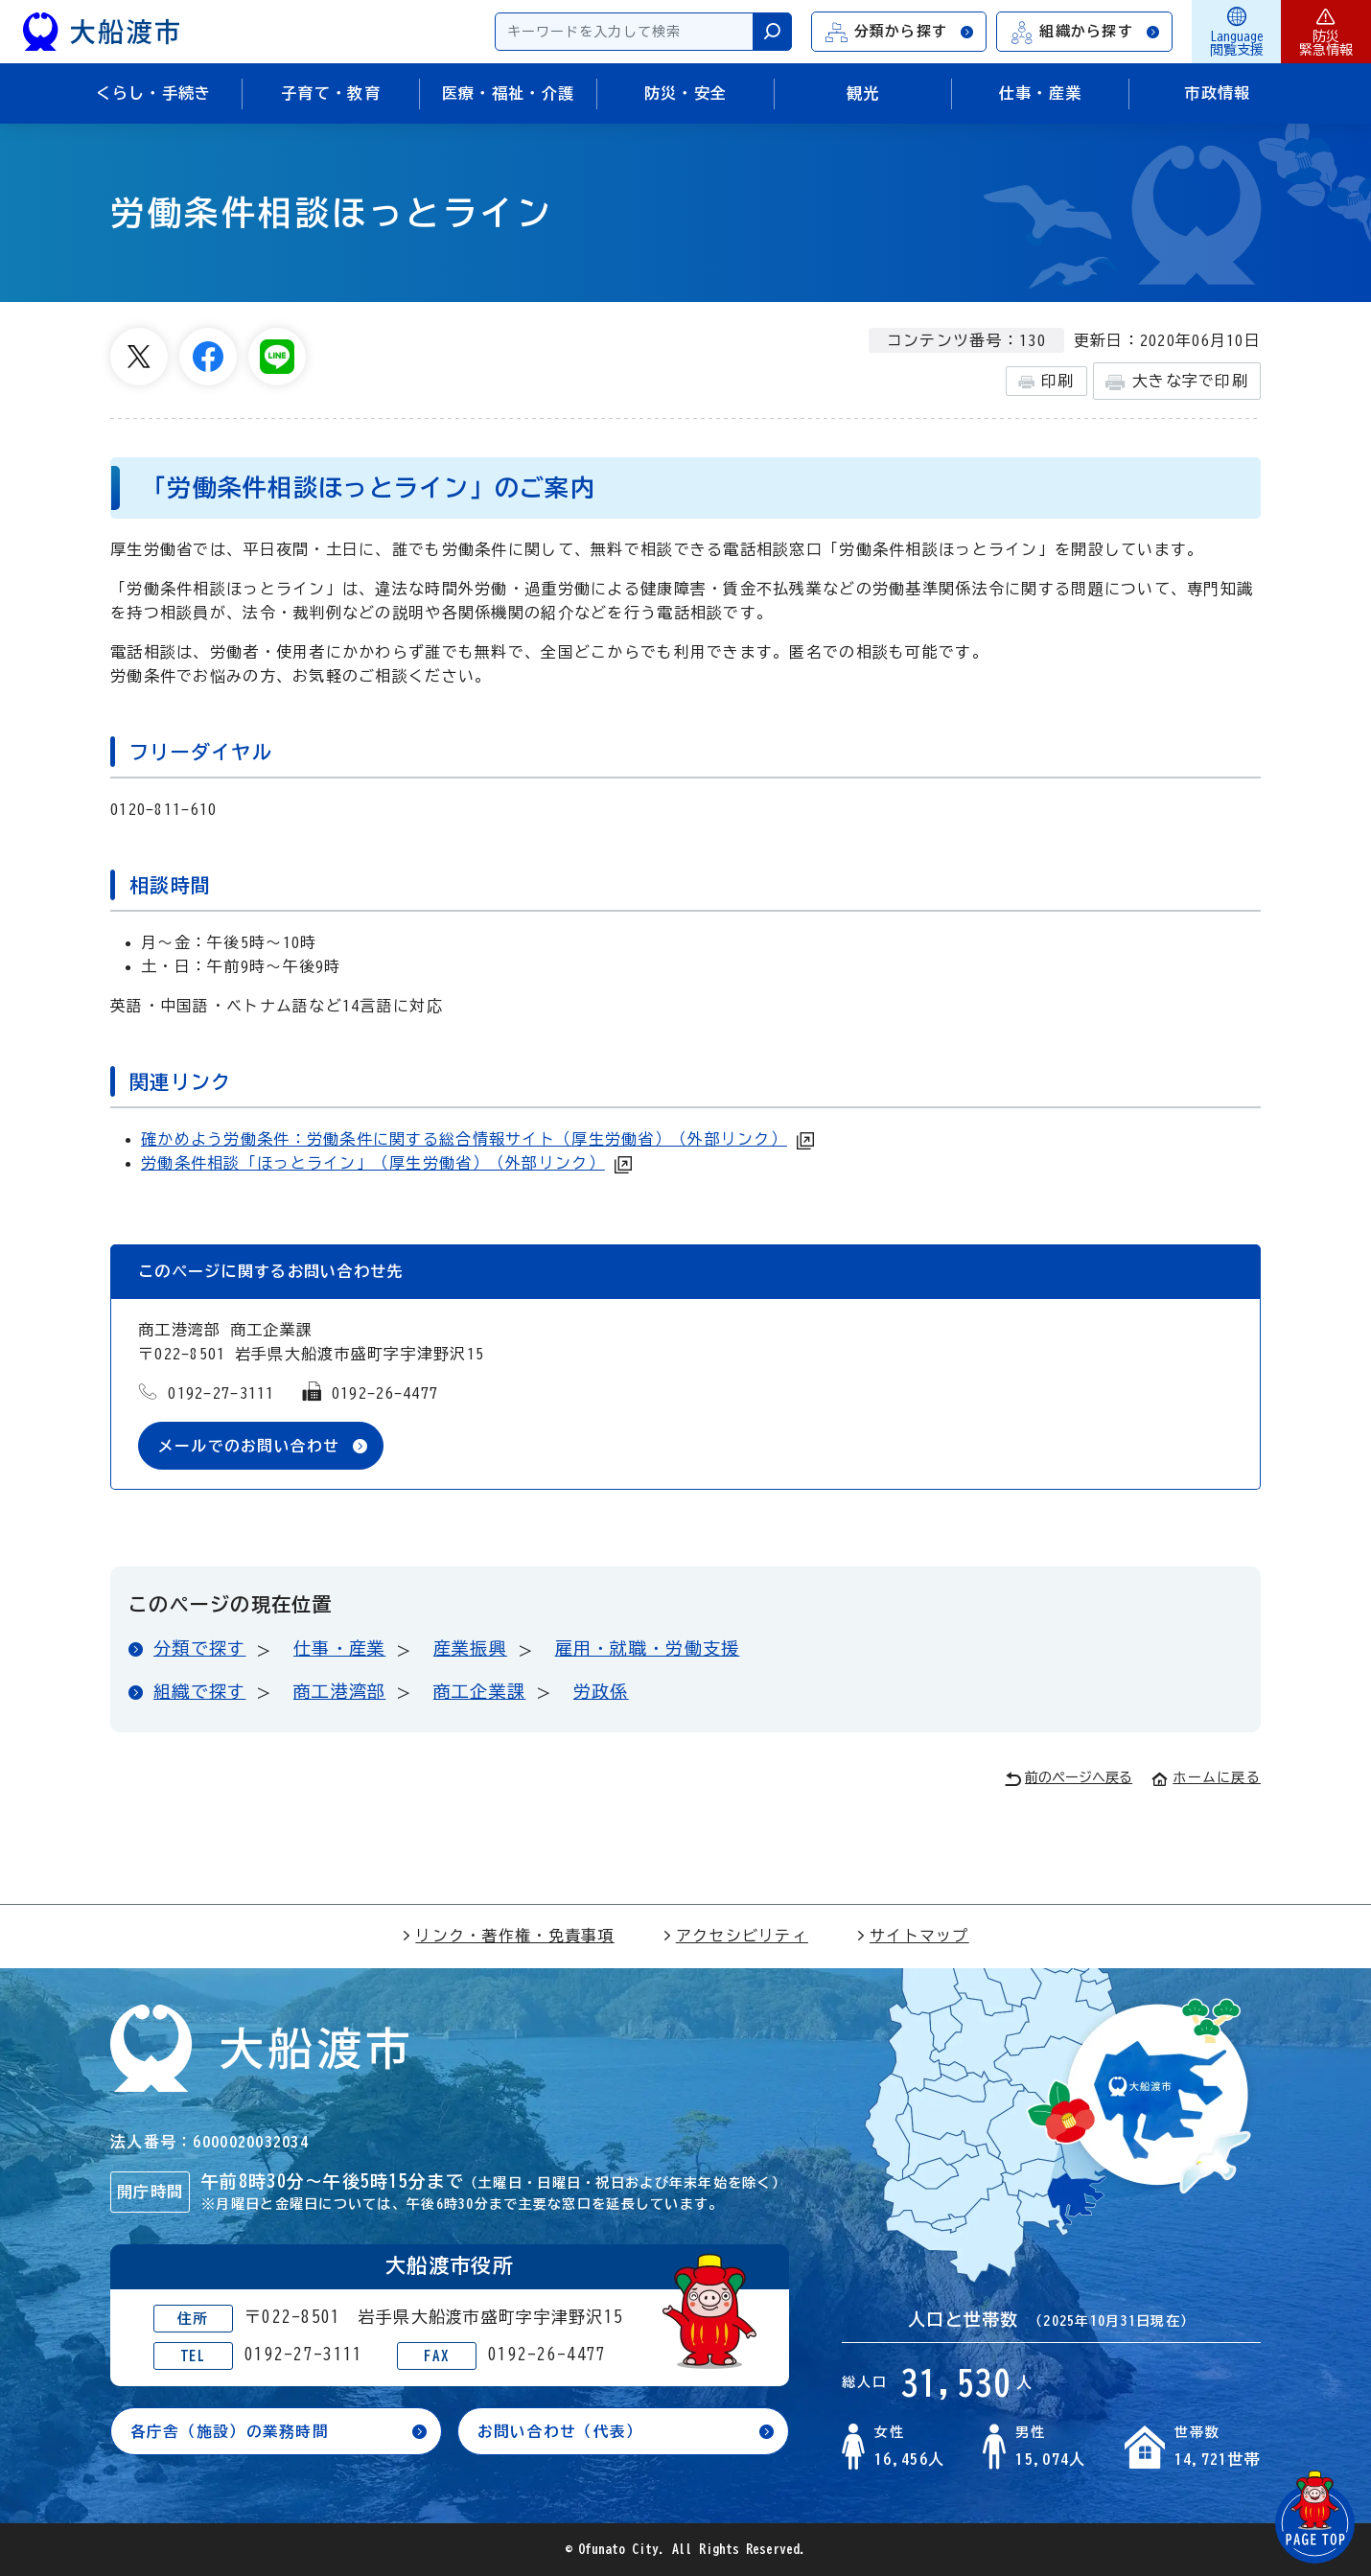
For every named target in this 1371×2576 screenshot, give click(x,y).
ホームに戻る (1206, 1778)
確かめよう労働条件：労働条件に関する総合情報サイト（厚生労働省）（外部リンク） (464, 1139)
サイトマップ (912, 1936)
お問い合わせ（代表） (560, 2432)
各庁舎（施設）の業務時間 (229, 2432)
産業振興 (470, 1649)
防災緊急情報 (1326, 32)
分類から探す (900, 32)
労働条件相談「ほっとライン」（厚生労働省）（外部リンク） (373, 1163)
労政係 (601, 1691)
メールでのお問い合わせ (249, 1445)
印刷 (1046, 381)
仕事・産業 (339, 1649)
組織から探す (1085, 32)
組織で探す (199, 1691)
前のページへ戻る (1068, 1779)
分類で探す (199, 1649)
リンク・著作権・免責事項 (508, 1936)
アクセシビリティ (735, 1936)
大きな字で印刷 (1176, 382)
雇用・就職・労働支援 (647, 1649)
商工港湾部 (339, 1691)
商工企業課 (479, 1691)
